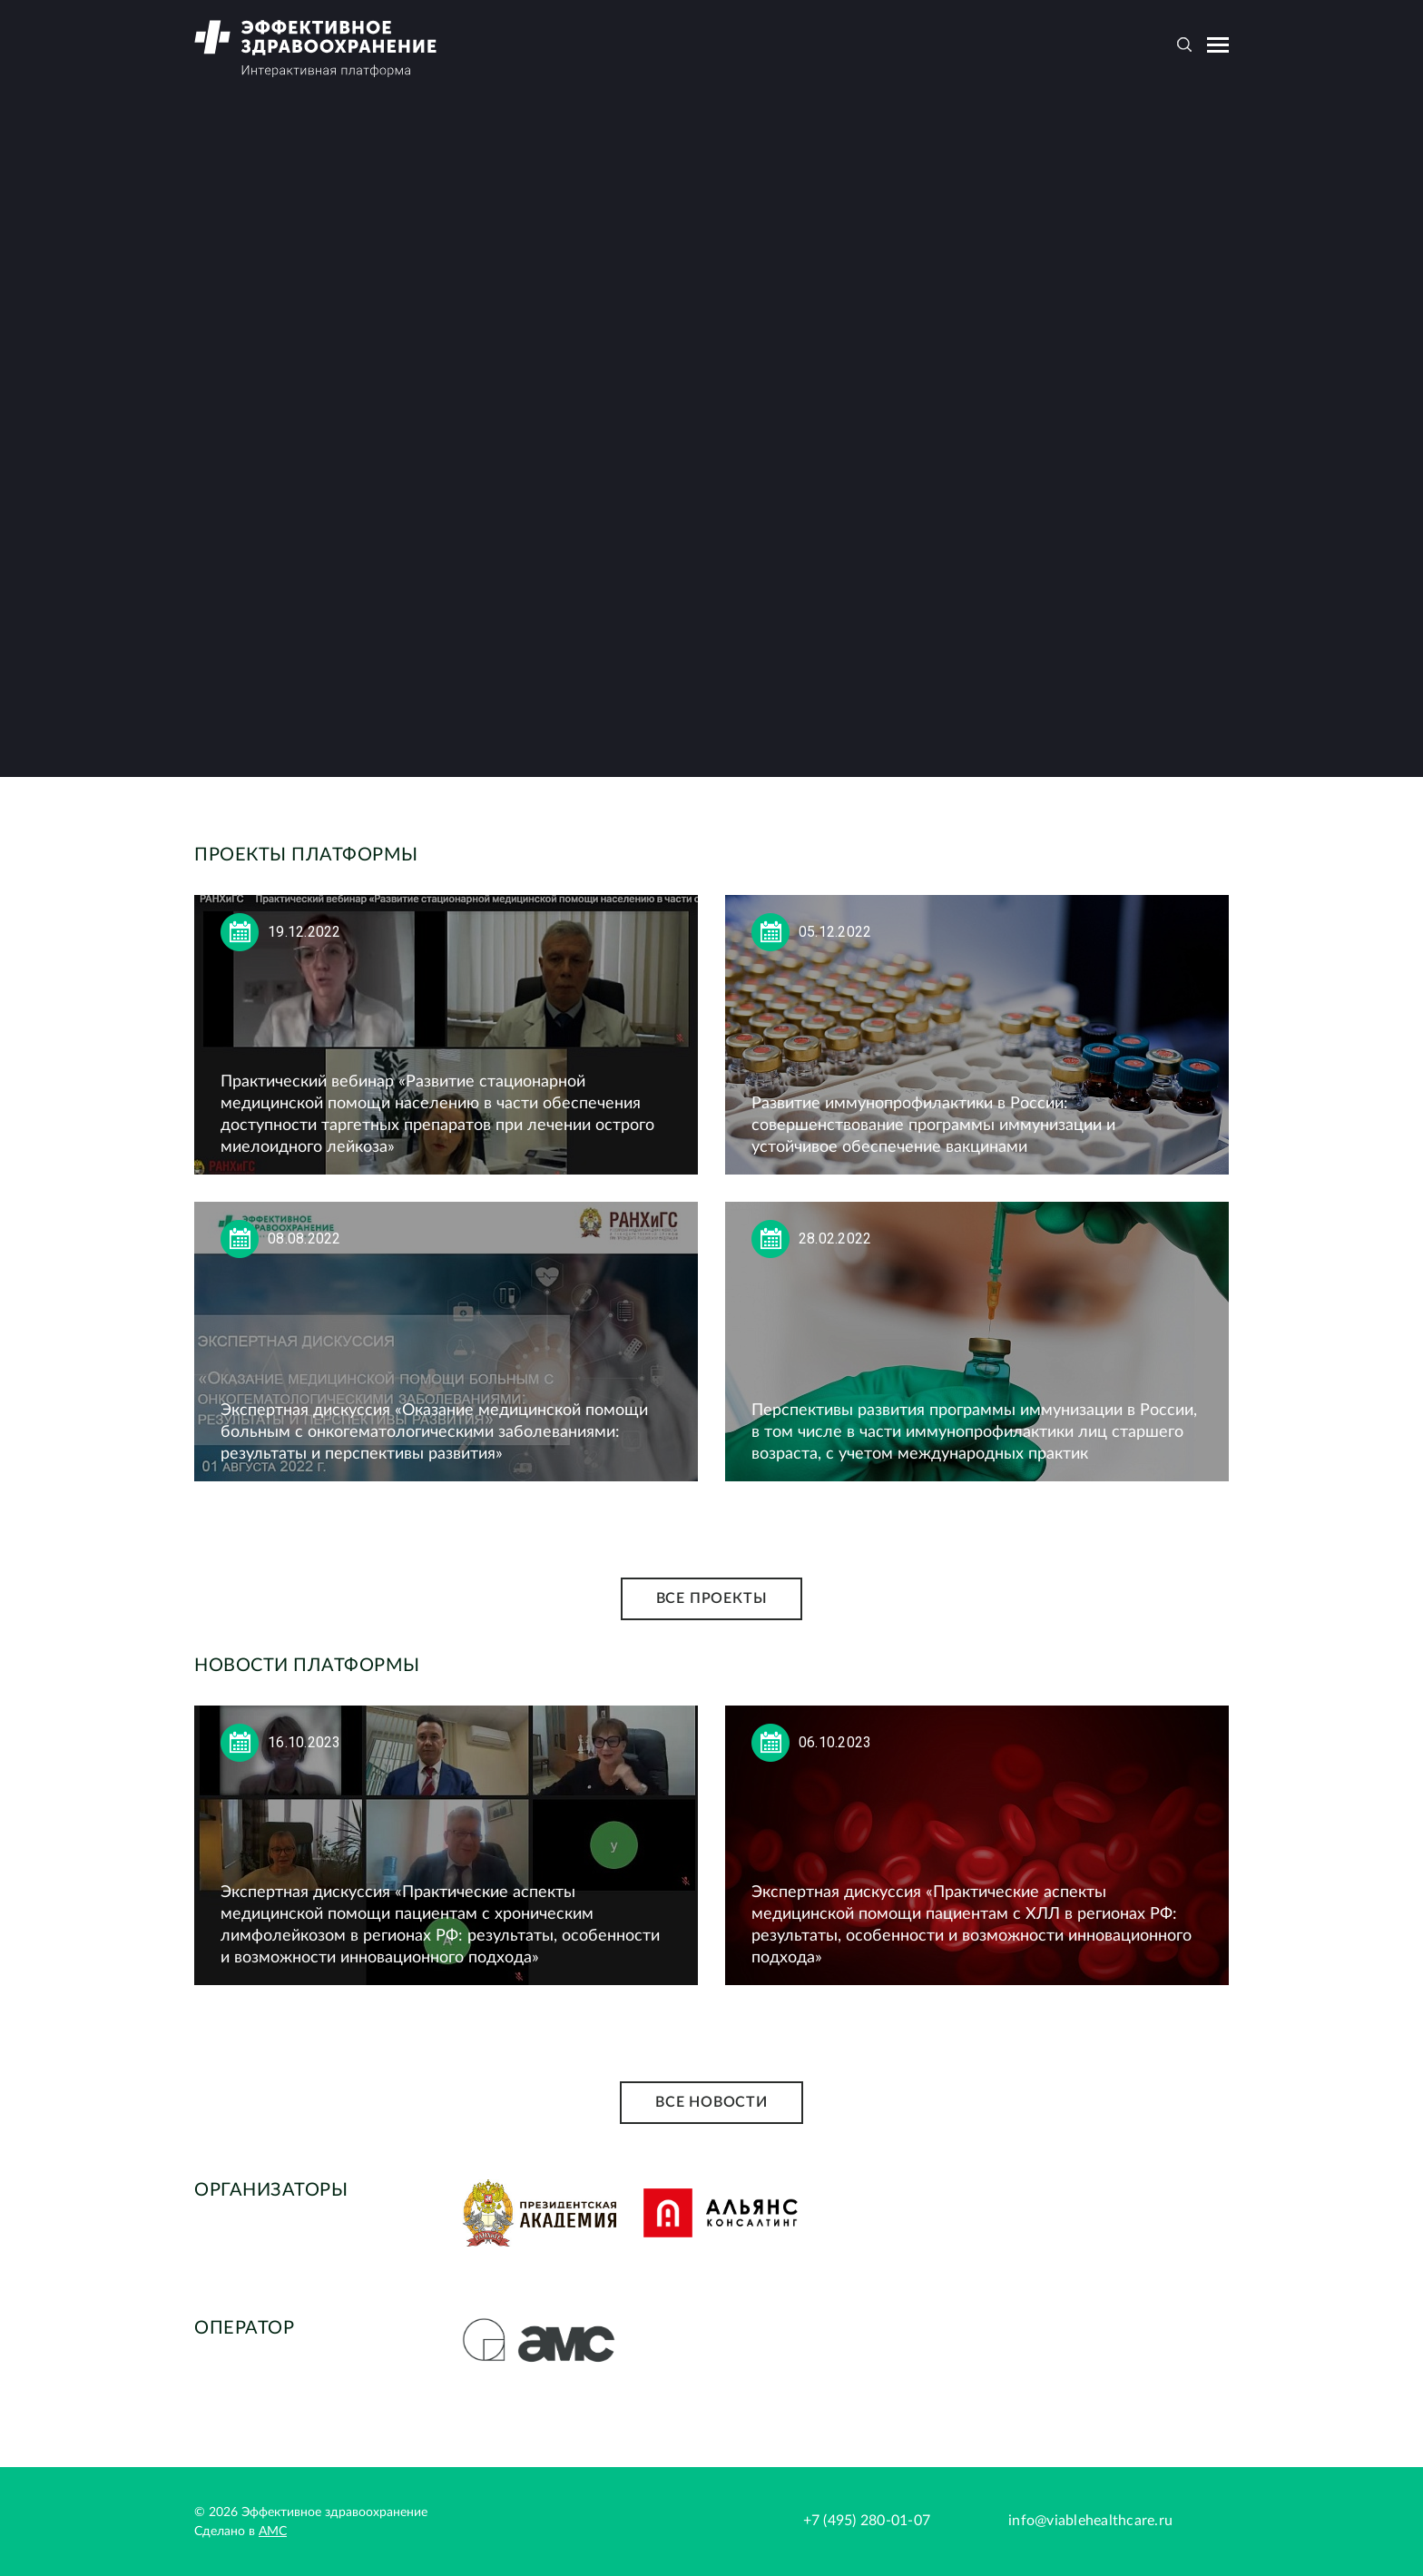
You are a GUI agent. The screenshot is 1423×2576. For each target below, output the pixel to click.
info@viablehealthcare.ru (1090, 2520)
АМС (273, 2531)
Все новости (711, 2102)
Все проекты (712, 1598)
